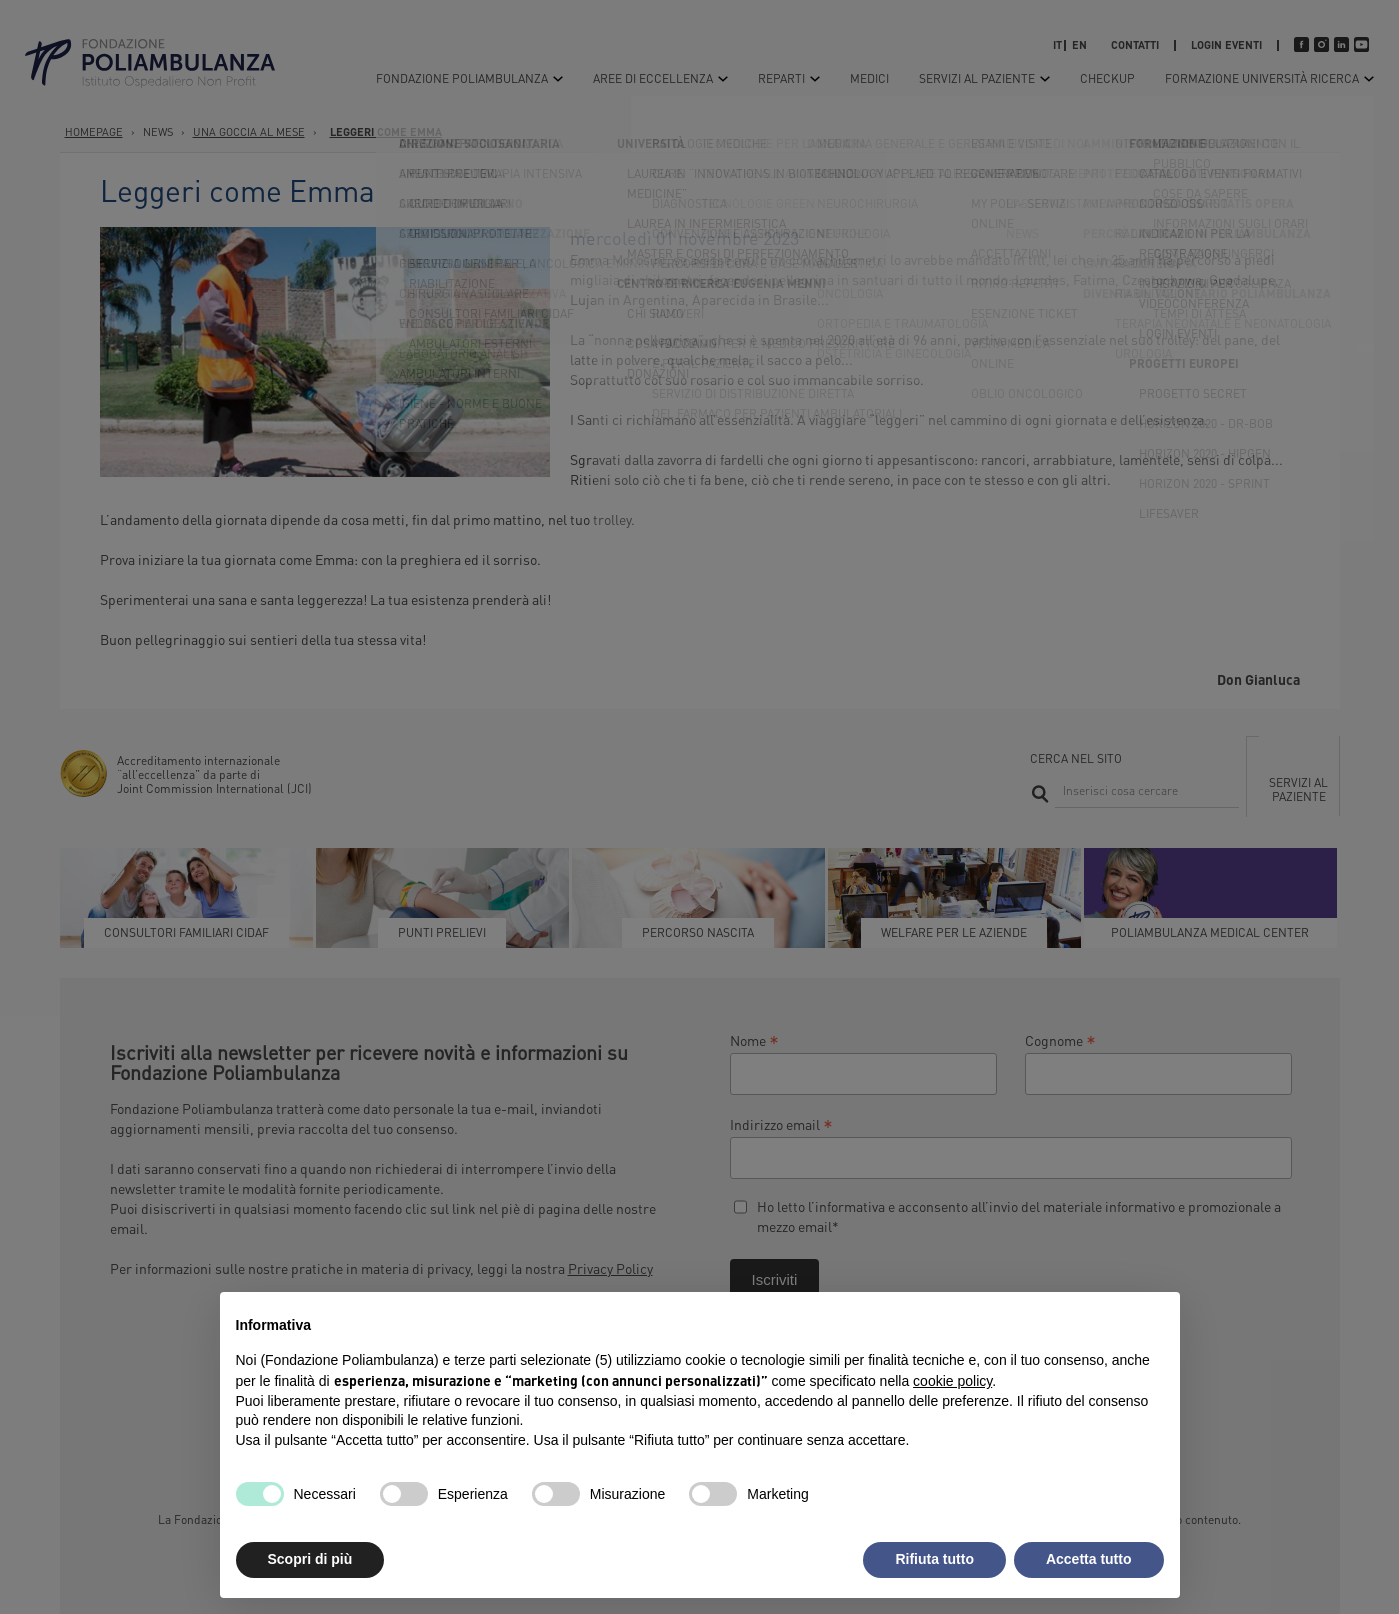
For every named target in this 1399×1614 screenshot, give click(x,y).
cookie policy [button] (952, 1381)
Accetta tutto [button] (1089, 1559)
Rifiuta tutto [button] (934, 1559)
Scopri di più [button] (310, 1559)
